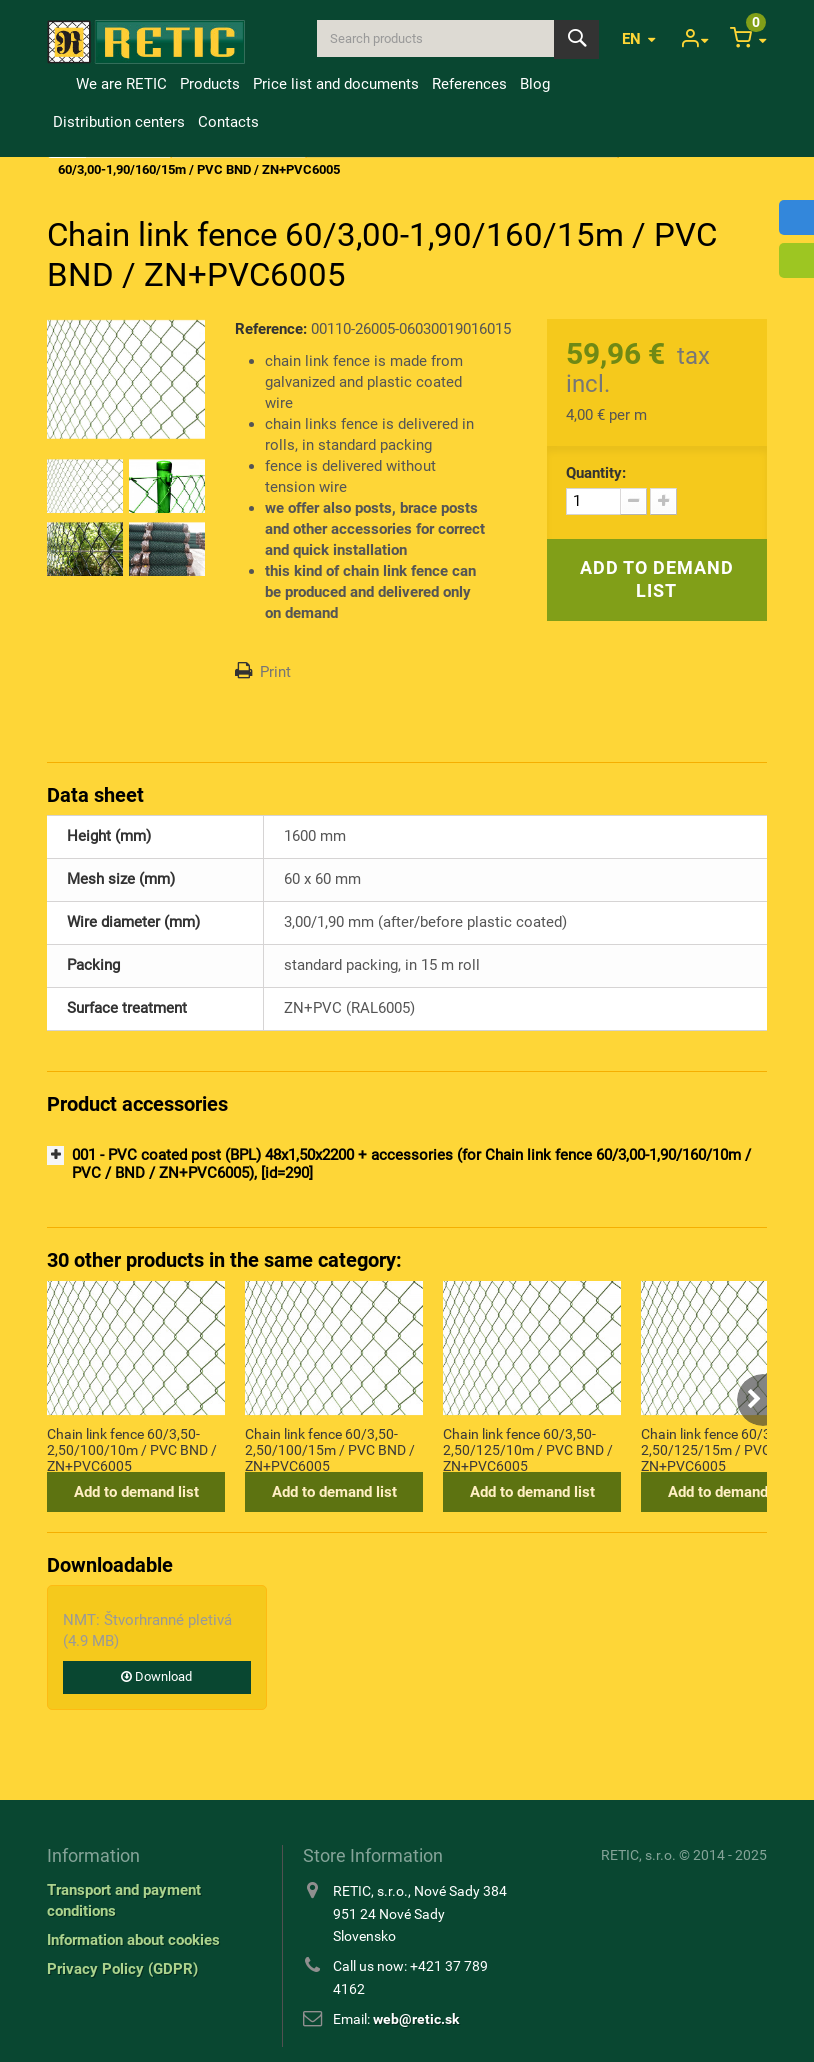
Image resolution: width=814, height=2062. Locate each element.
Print (275, 672)
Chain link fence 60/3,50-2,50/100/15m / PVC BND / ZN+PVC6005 (330, 1449)
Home (58, 84)
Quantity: (596, 473)
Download (156, 1676)
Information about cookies (133, 1940)
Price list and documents (336, 84)
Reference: (271, 329)
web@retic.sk (416, 2019)
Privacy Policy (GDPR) (122, 1969)
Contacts (228, 122)
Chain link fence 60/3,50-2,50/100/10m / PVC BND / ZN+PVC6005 (132, 1449)
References (469, 84)
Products (210, 84)
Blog (535, 84)
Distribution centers (119, 122)
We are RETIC (121, 84)
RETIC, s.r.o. (638, 1855)
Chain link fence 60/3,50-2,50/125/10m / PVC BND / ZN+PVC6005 (528, 1449)
